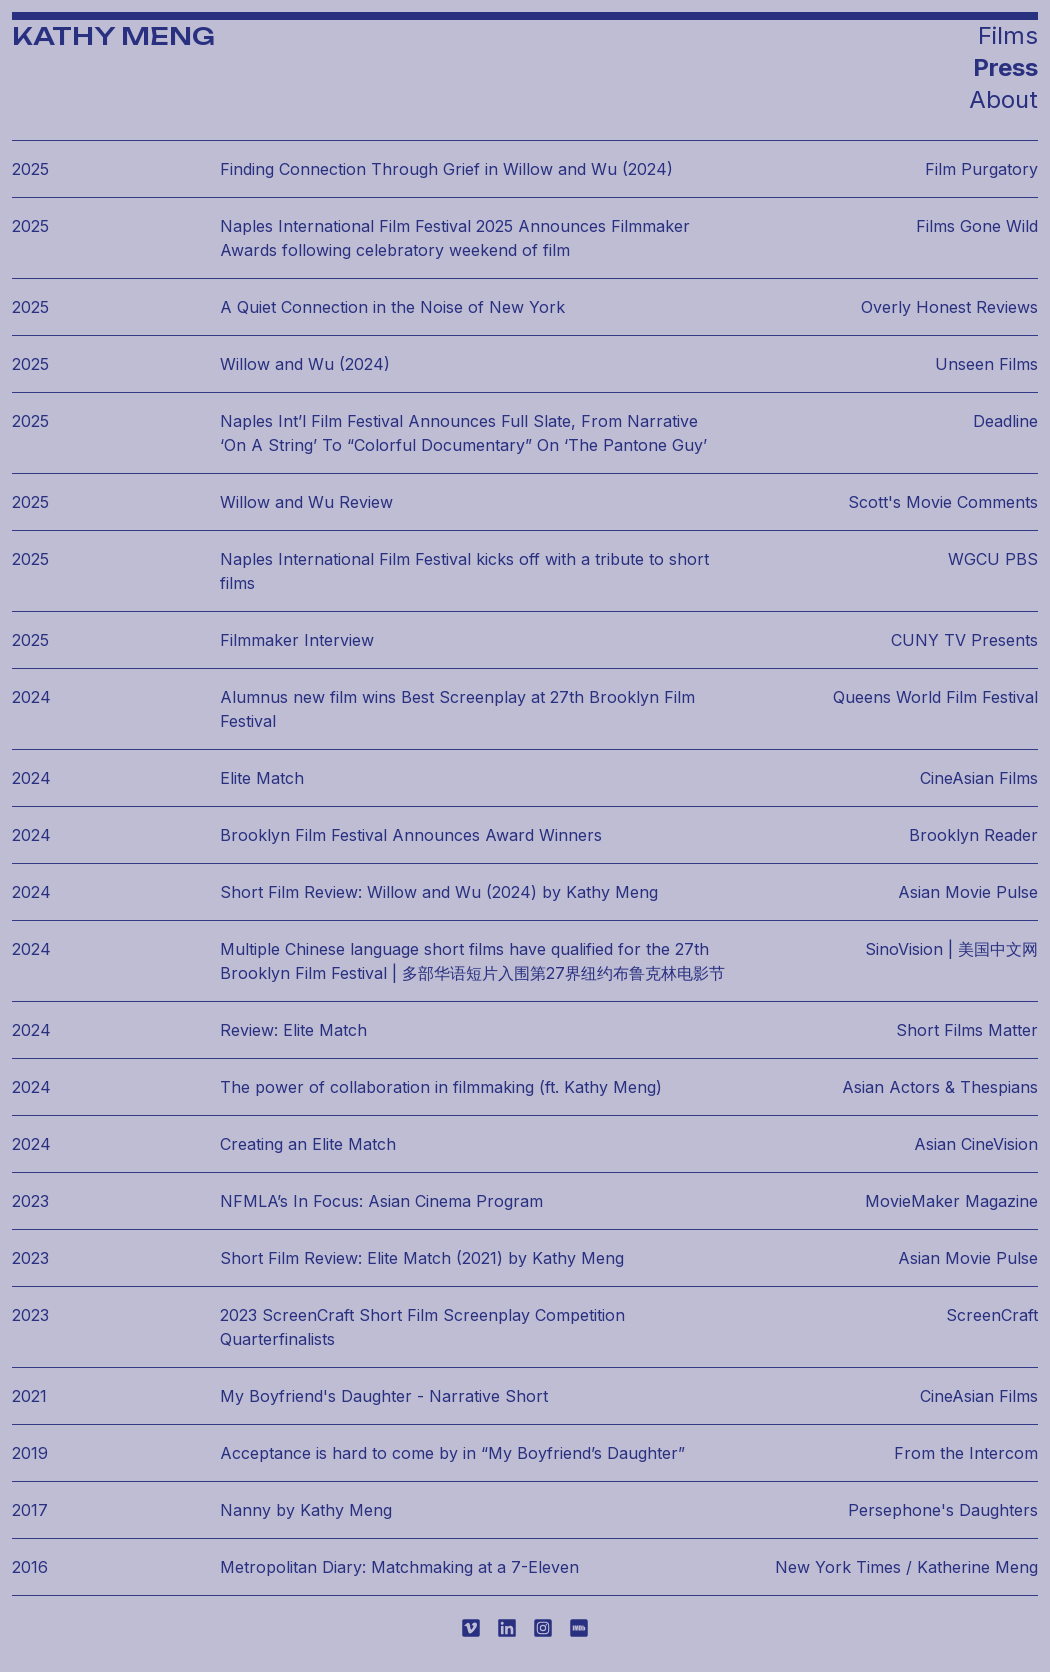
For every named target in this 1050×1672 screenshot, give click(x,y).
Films (1008, 35)
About (1003, 99)
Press (1005, 67)
